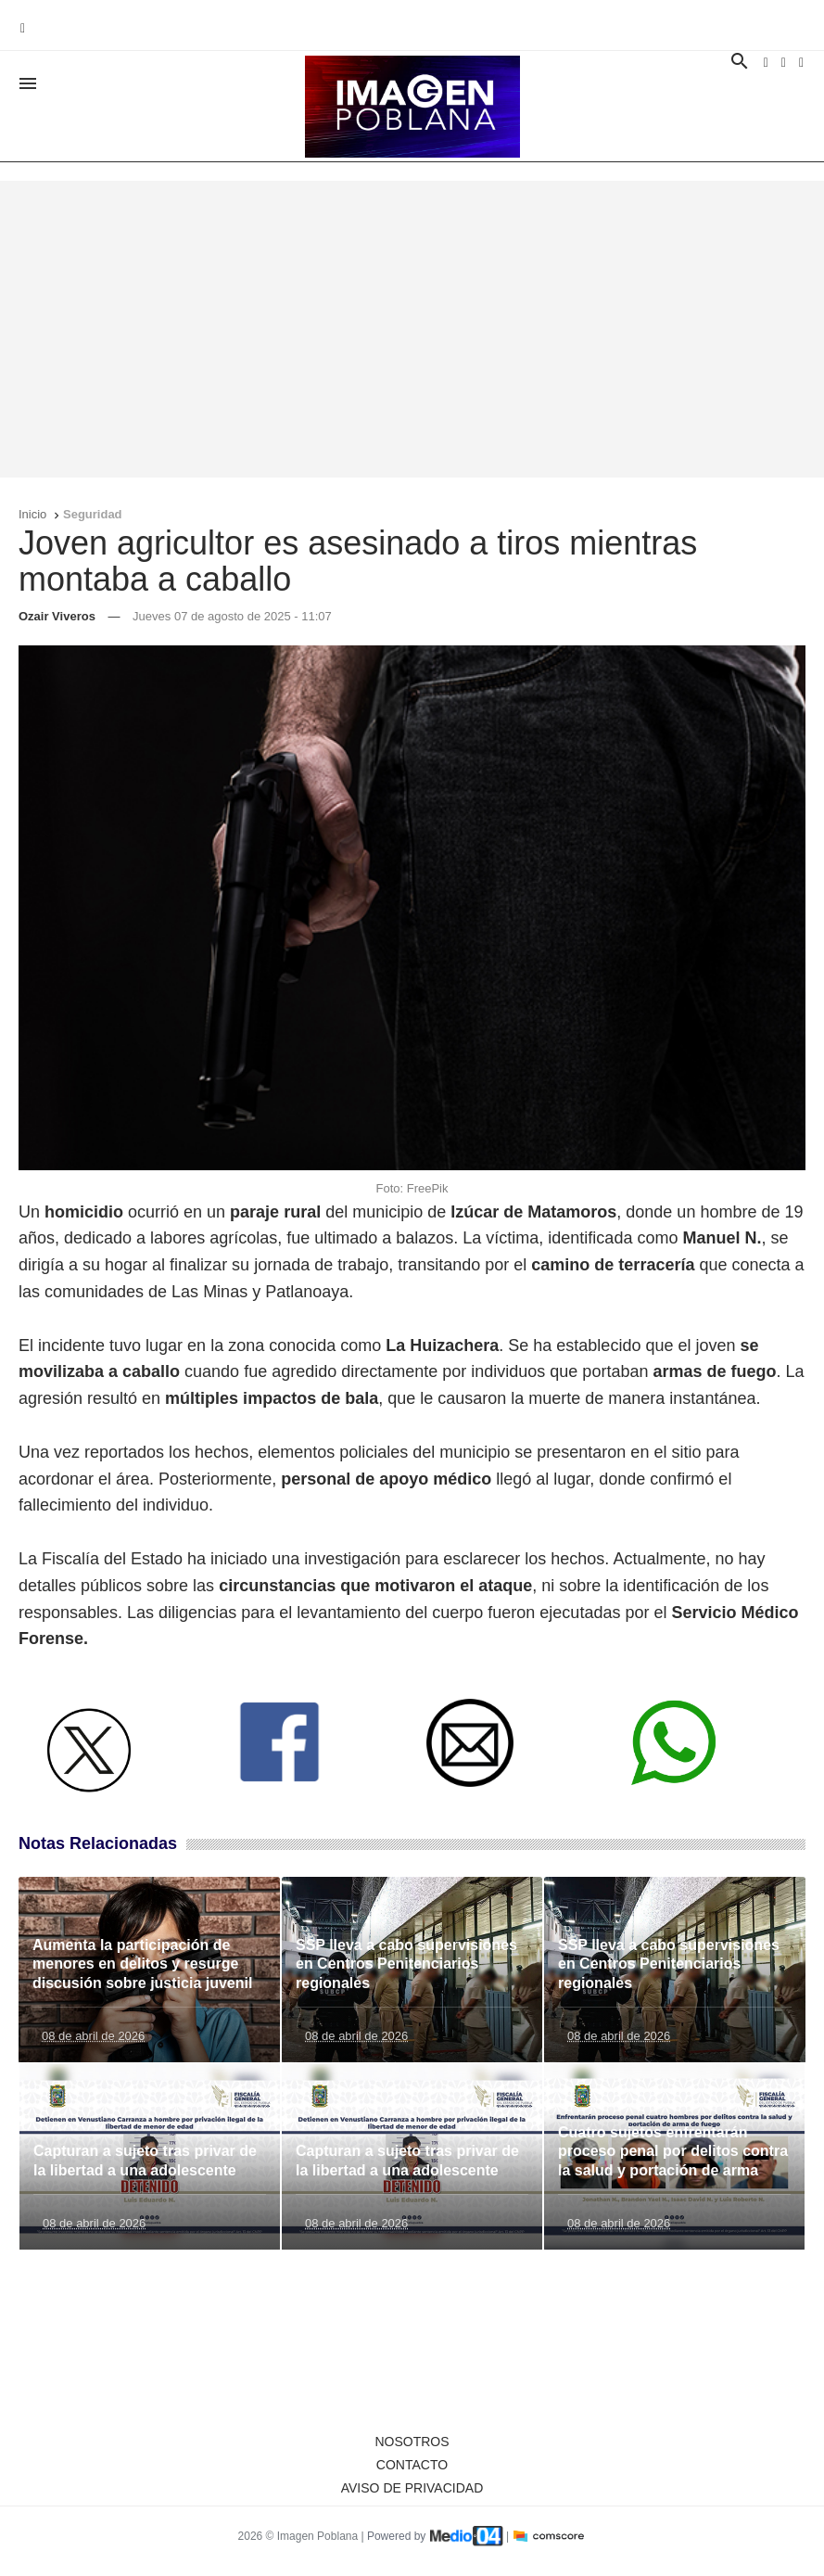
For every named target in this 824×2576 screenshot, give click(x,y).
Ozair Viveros (57, 616)
